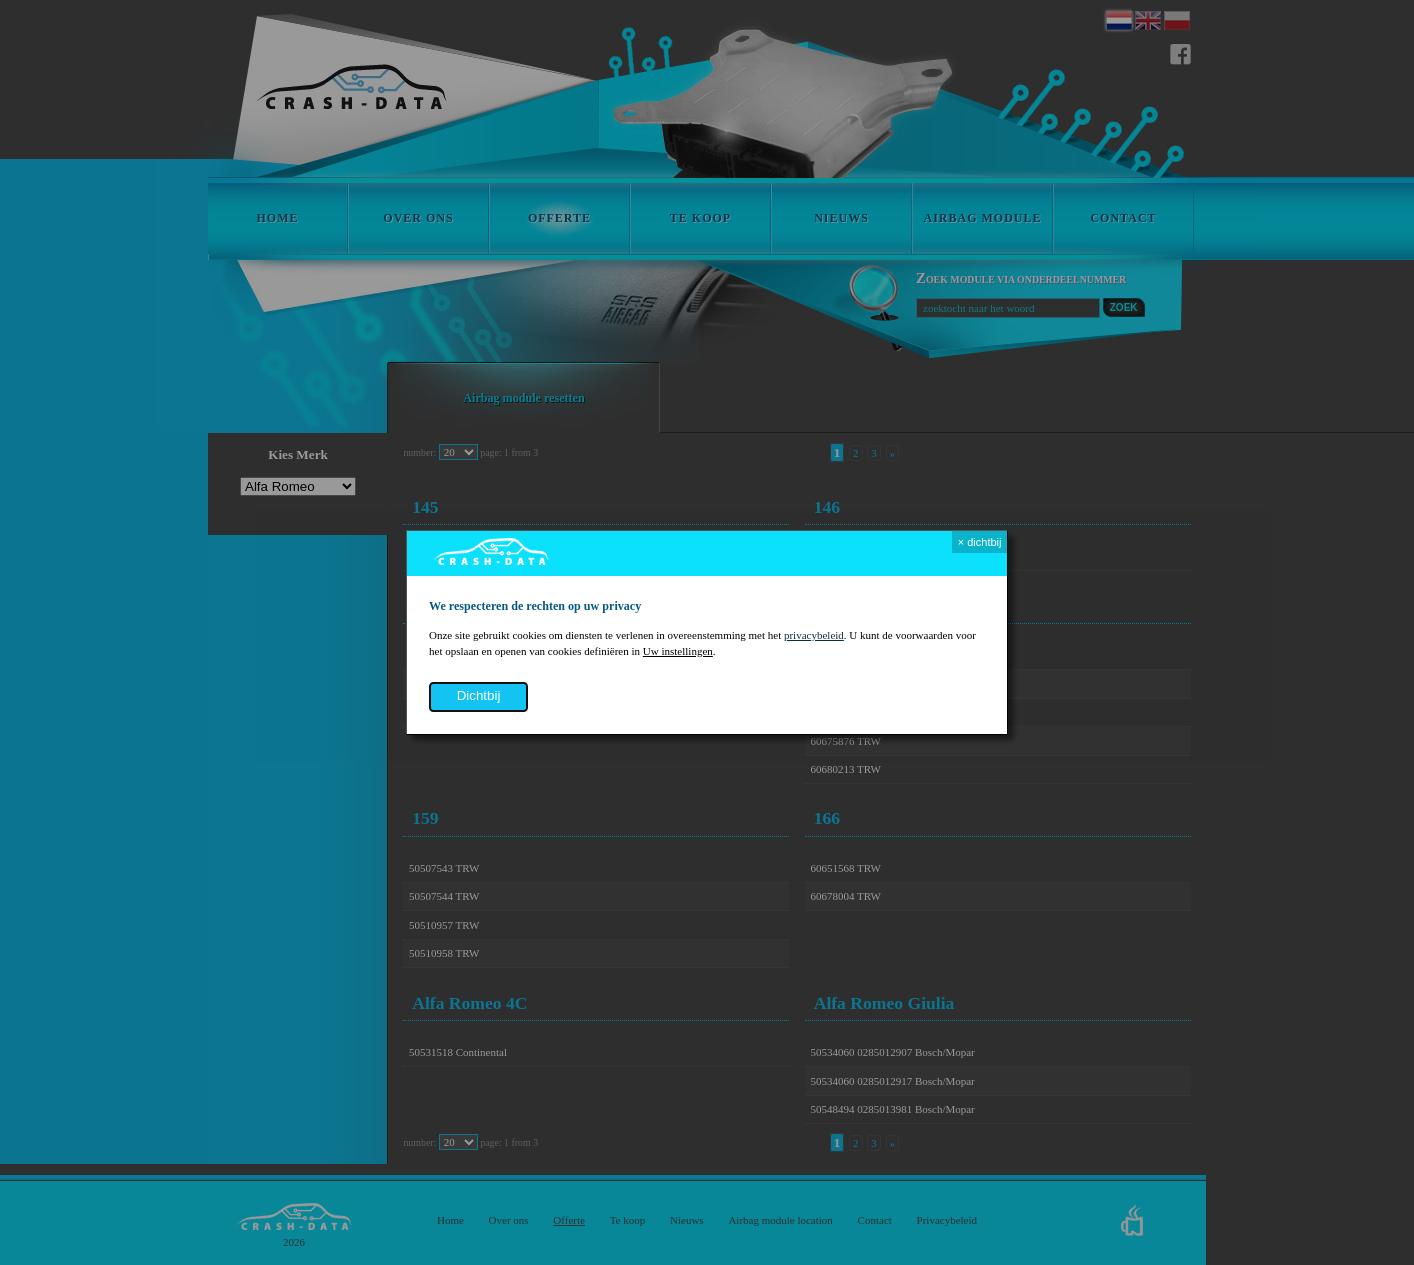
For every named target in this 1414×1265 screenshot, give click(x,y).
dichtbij (479, 695)
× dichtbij (980, 542)
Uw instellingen (678, 651)
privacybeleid (814, 635)
